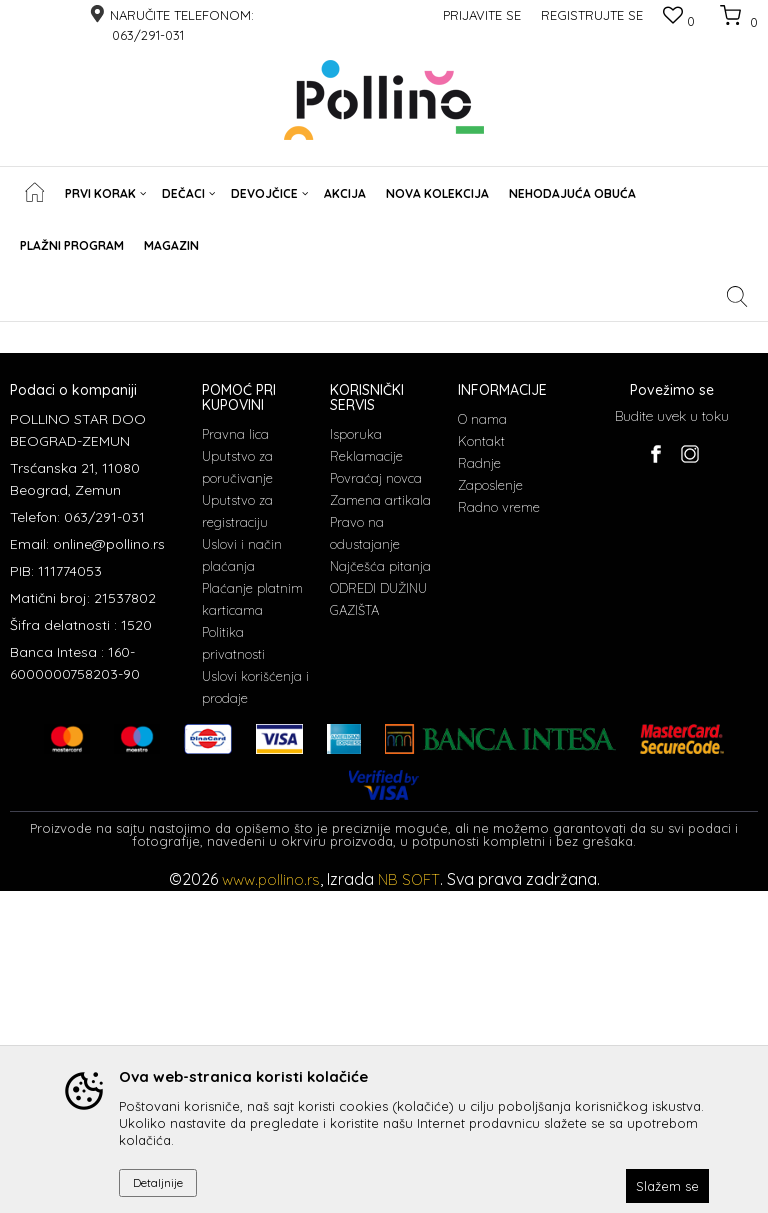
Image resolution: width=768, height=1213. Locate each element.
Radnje (479, 785)
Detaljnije (158, 1182)
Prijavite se (604, 569)
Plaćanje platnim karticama (252, 921)
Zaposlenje (490, 807)
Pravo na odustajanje (365, 855)
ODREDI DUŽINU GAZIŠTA (378, 921)
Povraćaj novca (376, 800)
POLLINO (33, 334)
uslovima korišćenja (423, 605)
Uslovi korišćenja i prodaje (255, 1009)
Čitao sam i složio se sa (344, 605)
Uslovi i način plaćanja (242, 877)
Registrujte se (592, 15)
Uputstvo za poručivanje (237, 789)
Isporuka (356, 756)
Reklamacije (366, 778)
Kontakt (481, 763)
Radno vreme (499, 829)
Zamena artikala (380, 822)
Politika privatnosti (233, 965)
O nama (482, 741)
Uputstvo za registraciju (237, 833)
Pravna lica (235, 756)
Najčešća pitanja (380, 888)
